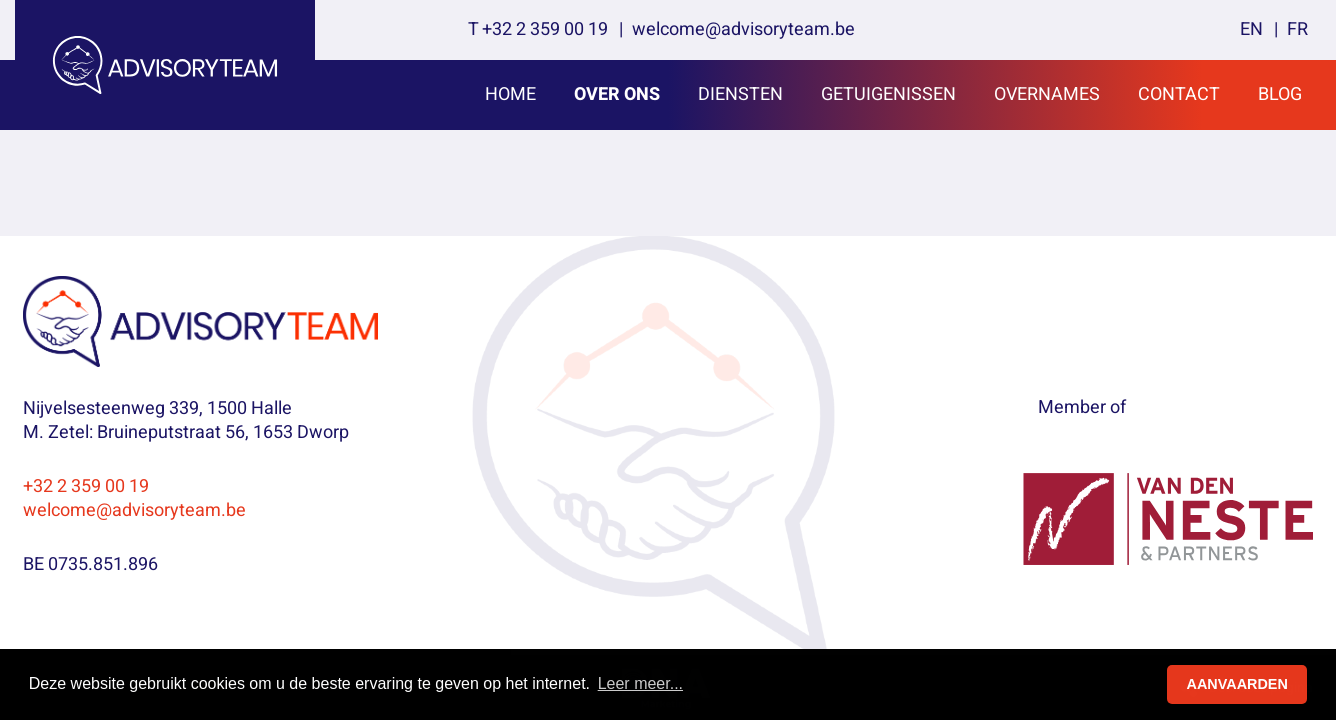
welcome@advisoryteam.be (743, 29)
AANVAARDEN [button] (1237, 684)
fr (1297, 29)
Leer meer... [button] (640, 683)
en (1251, 29)
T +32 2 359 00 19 (538, 29)
